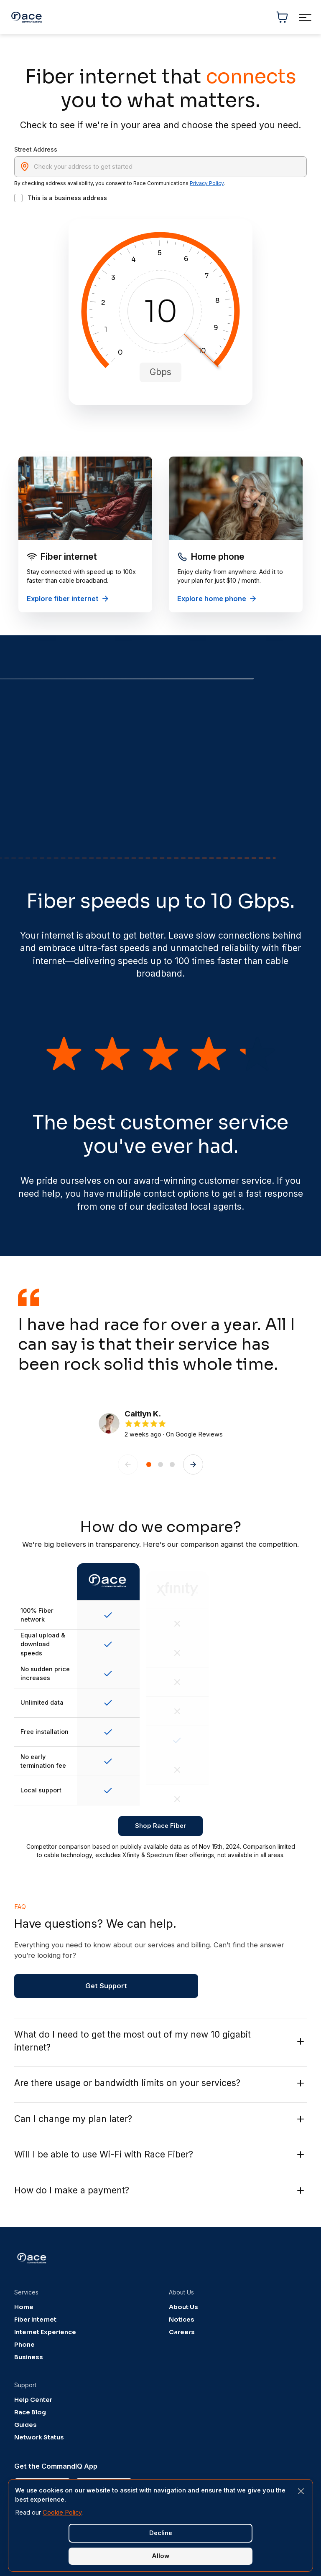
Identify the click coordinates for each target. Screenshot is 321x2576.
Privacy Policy (207, 183)
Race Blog (30, 2412)
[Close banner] (301, 2491)
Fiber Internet (35, 2319)
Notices (181, 2319)
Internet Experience (45, 2332)
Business (28, 2357)
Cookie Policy (62, 2512)
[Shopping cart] (282, 17)
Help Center (33, 2399)
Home (23, 2307)
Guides (25, 2425)
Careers (182, 2332)
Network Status (39, 2437)
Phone (24, 2344)
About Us (183, 2307)
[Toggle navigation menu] (305, 17)
